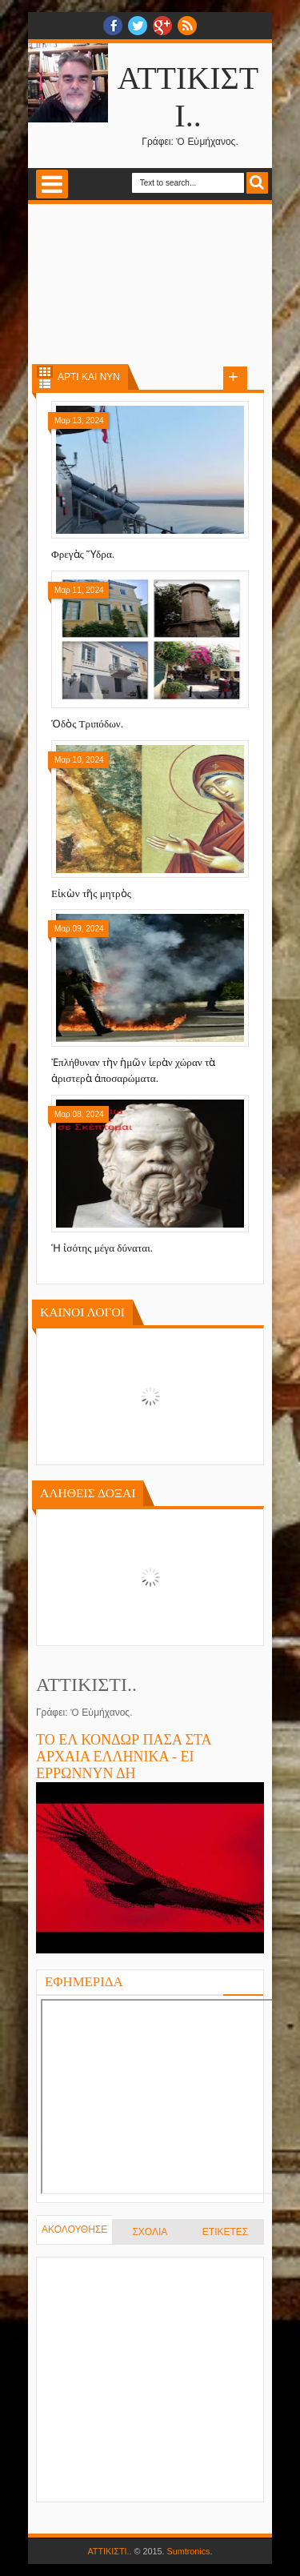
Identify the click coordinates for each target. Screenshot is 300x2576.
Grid (45, 372)
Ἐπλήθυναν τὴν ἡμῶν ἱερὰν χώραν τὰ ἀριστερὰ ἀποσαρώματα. (133, 1070)
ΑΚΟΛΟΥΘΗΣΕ (74, 2229)
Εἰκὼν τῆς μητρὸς (91, 893)
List (45, 384)
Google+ (162, 25)
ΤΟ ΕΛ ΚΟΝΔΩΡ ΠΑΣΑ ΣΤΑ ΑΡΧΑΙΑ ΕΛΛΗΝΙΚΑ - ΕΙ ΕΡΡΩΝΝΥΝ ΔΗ (123, 1756)
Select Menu (52, 184)
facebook (112, 25)
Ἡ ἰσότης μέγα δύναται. (102, 1248)
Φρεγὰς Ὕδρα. (82, 554)
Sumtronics (188, 2551)
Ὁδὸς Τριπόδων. (87, 724)
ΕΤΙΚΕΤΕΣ (225, 2231)
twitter (137, 25)
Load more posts (235, 379)
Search (257, 183)
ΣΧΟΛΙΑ (149, 2231)
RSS (187, 25)
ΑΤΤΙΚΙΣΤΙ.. (109, 2551)
